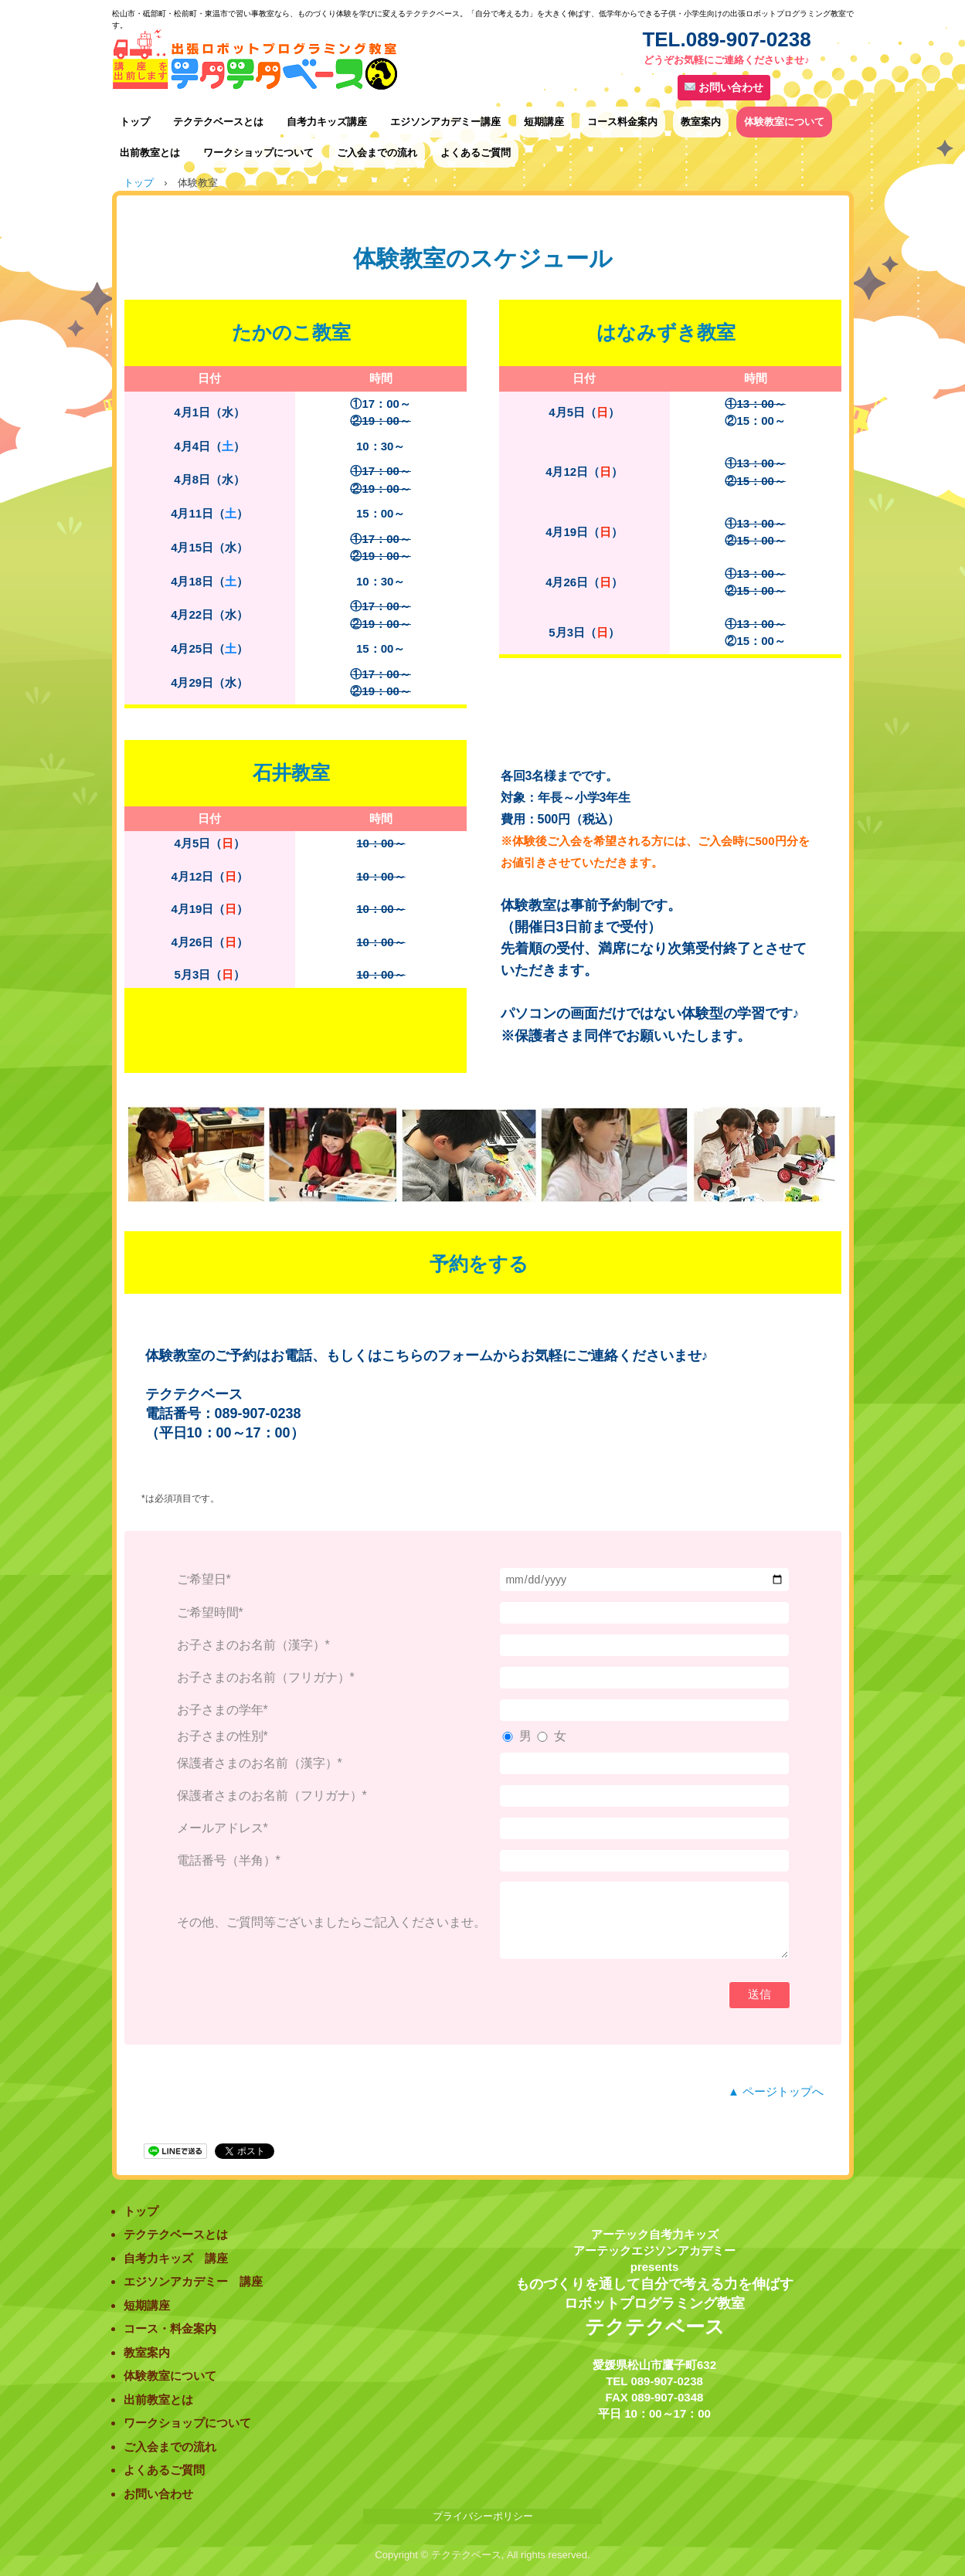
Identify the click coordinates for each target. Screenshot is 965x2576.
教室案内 (701, 121)
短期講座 (544, 121)
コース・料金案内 (170, 2328)
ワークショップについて (258, 152)
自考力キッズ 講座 (176, 2258)
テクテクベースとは (218, 121)
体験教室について (784, 121)
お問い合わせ (724, 87)
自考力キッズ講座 (327, 121)
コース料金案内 (622, 121)
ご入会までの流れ (377, 152)
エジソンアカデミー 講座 (193, 2281)
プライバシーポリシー (483, 2516)
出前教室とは (150, 152)
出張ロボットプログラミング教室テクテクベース (367, 61)
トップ (135, 121)
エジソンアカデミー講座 (445, 121)
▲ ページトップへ (776, 2091)
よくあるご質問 (475, 152)
